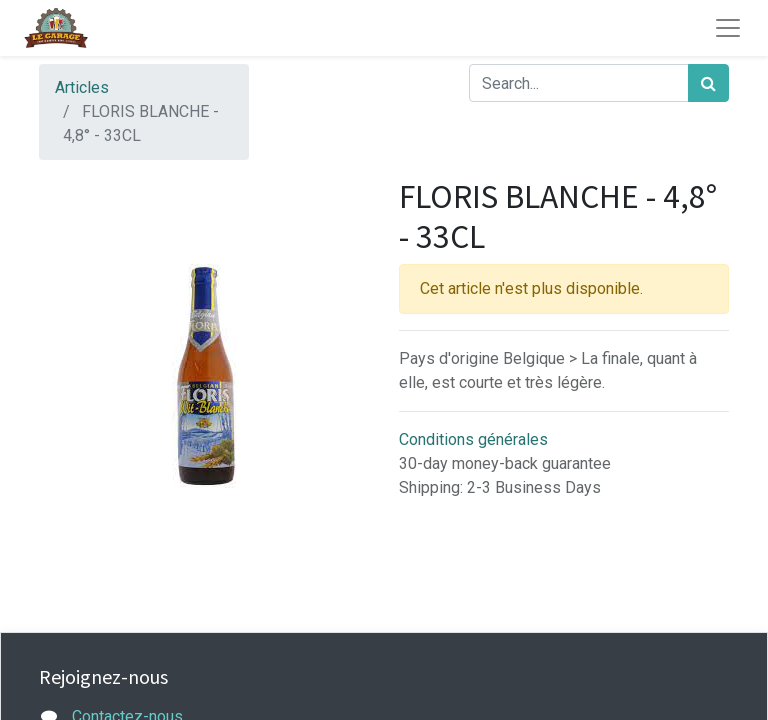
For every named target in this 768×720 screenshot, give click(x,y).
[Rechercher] (708, 83)
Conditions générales (473, 439)
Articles (82, 87)
